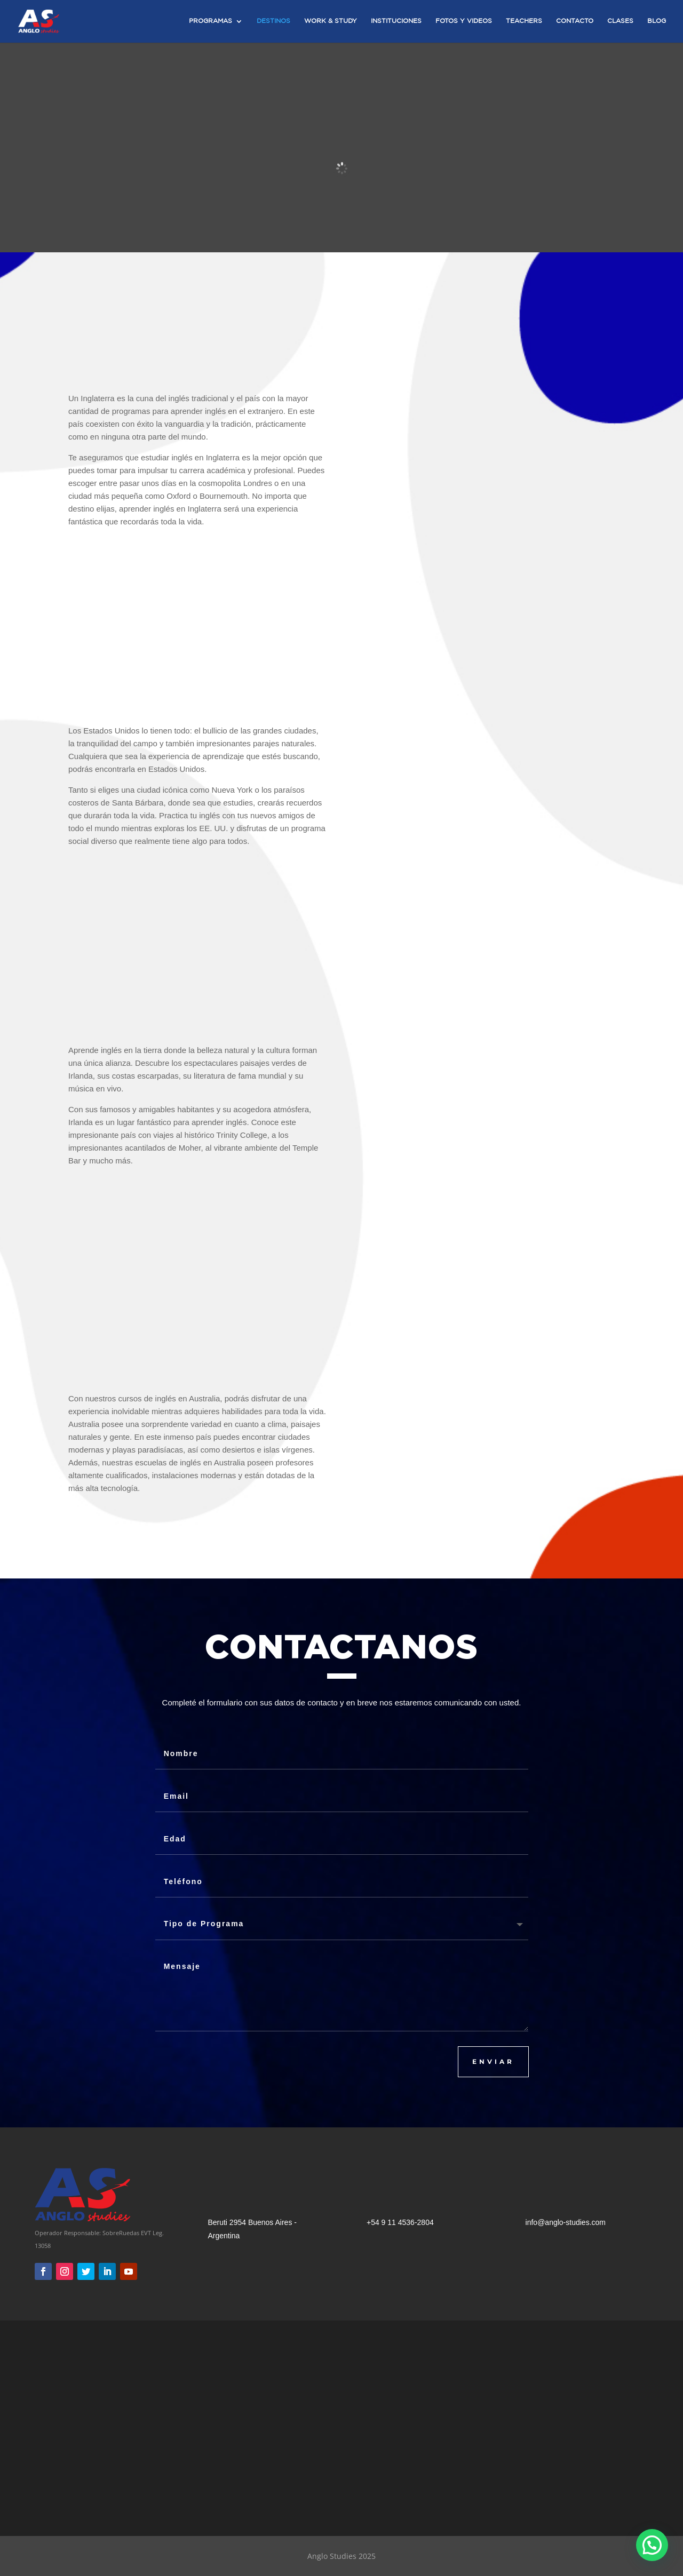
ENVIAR (493, 2061)
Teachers (524, 21)
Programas (210, 21)
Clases (620, 21)
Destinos (273, 21)
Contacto (574, 21)
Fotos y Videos (463, 21)
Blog (656, 21)
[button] (652, 2545)
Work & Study (330, 21)
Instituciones (396, 21)
